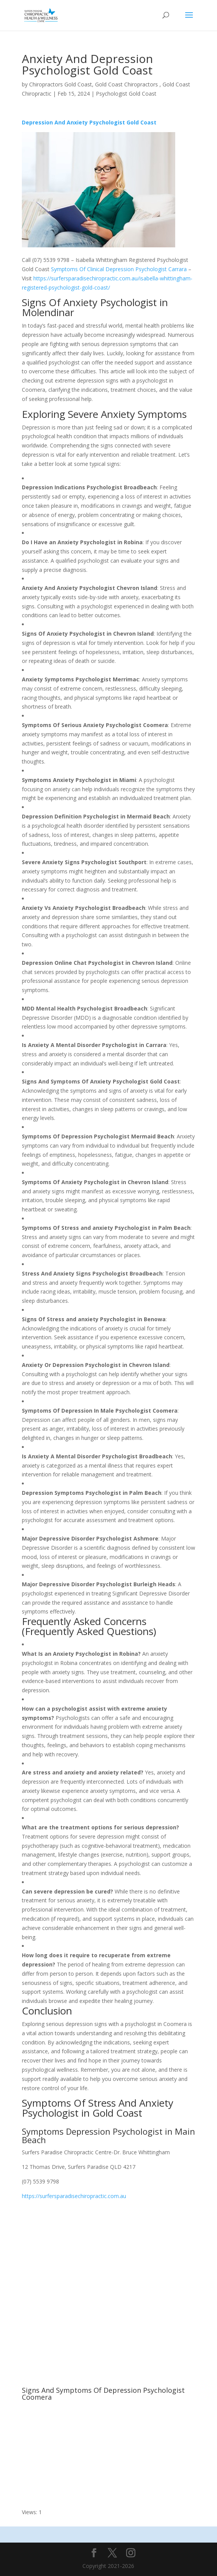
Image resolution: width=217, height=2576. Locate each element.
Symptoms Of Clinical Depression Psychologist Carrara (119, 269)
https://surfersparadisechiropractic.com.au (74, 2196)
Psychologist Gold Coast (126, 93)
